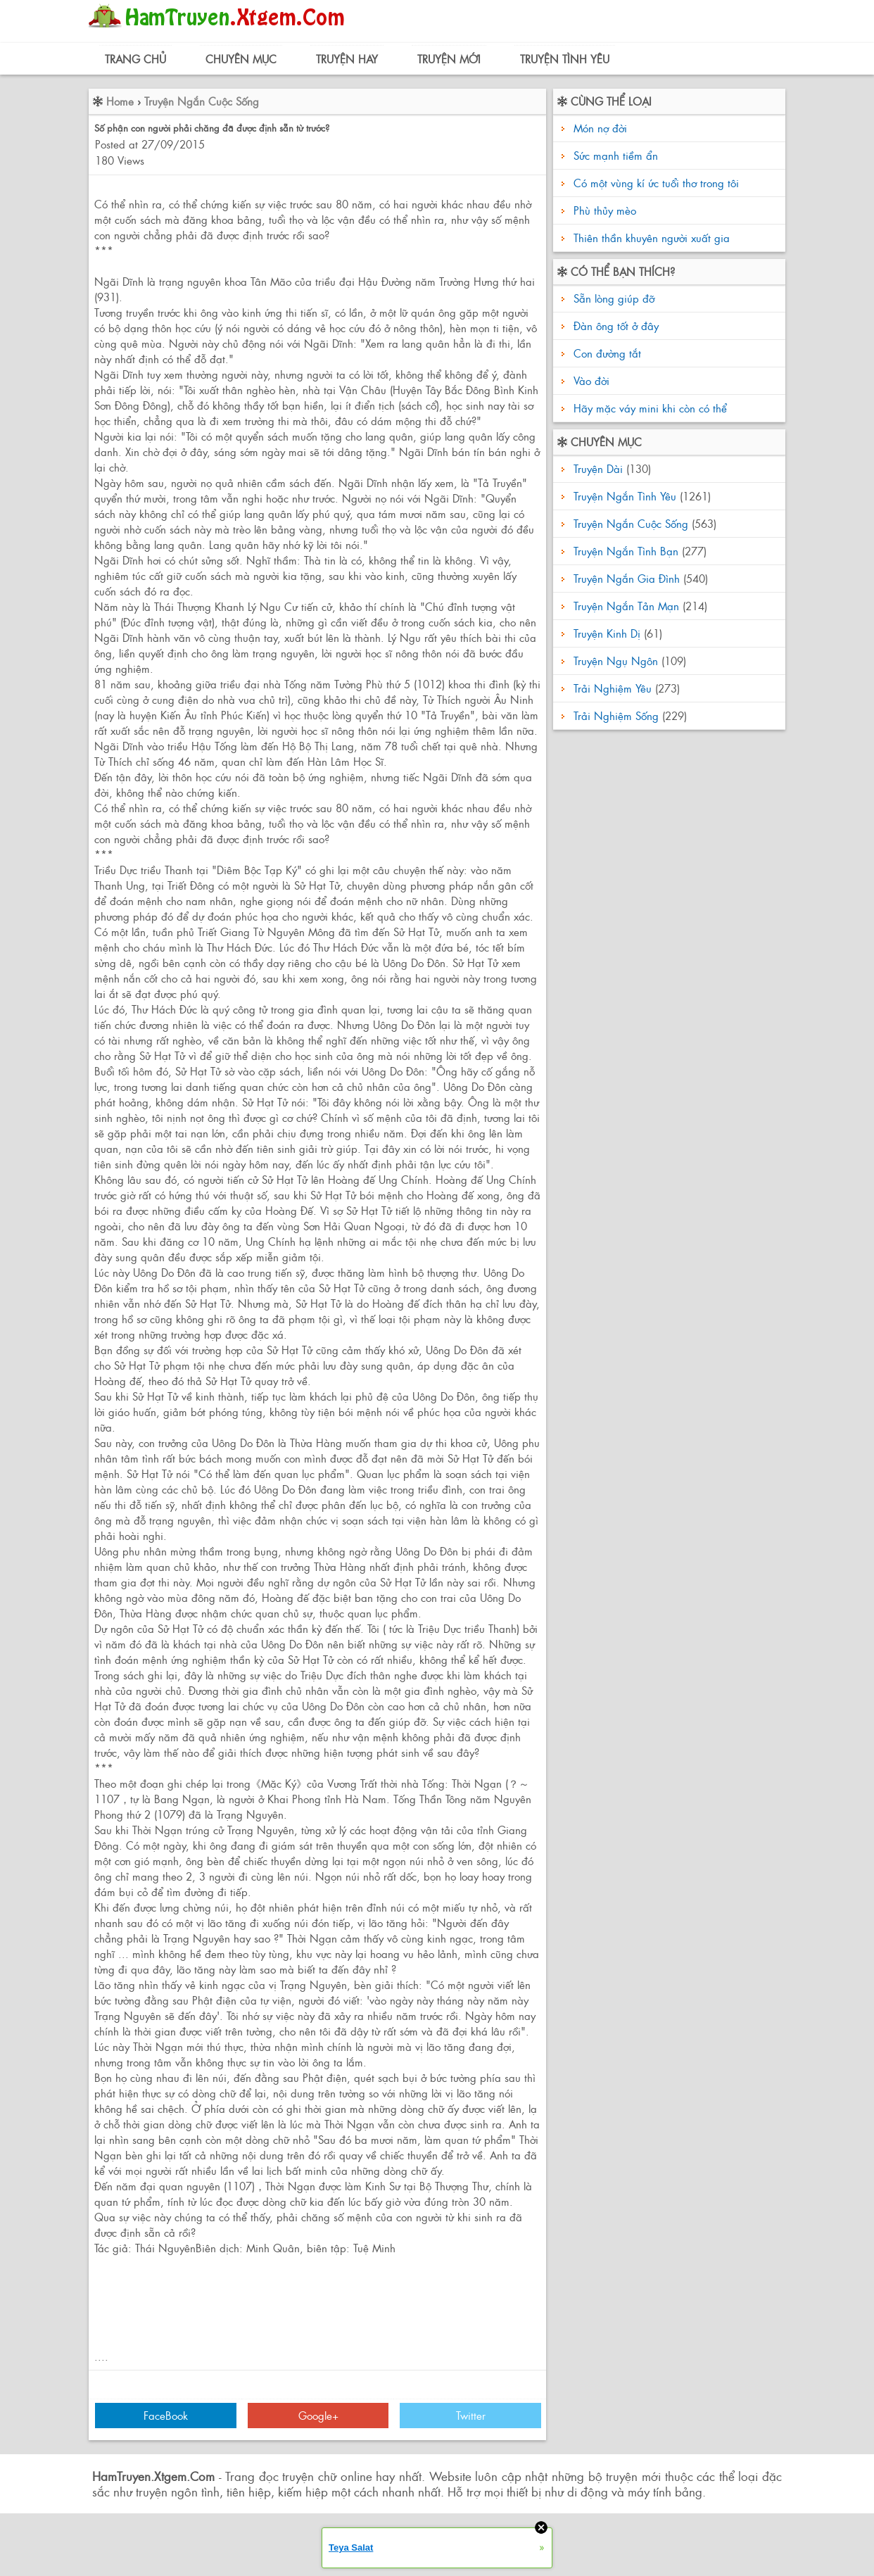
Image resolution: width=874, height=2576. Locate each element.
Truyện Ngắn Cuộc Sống (201, 101)
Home (120, 101)
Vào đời (589, 380)
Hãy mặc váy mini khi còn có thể (648, 408)
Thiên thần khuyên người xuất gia (652, 237)
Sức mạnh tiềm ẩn (616, 155)
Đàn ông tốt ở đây (614, 325)
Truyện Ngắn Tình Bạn (626, 551)
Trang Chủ (135, 59)
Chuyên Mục (241, 59)
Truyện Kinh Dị (607, 633)
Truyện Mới (449, 59)
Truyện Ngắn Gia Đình (627, 578)
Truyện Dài (598, 468)
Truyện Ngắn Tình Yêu (625, 496)
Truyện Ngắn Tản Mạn (626, 606)
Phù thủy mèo (605, 210)
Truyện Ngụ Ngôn (616, 660)
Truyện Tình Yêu (564, 59)
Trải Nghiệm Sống (616, 715)
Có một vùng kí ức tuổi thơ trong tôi (656, 183)
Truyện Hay (347, 59)
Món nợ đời (600, 128)
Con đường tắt (605, 353)
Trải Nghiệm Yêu (613, 688)
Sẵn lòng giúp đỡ (612, 298)
